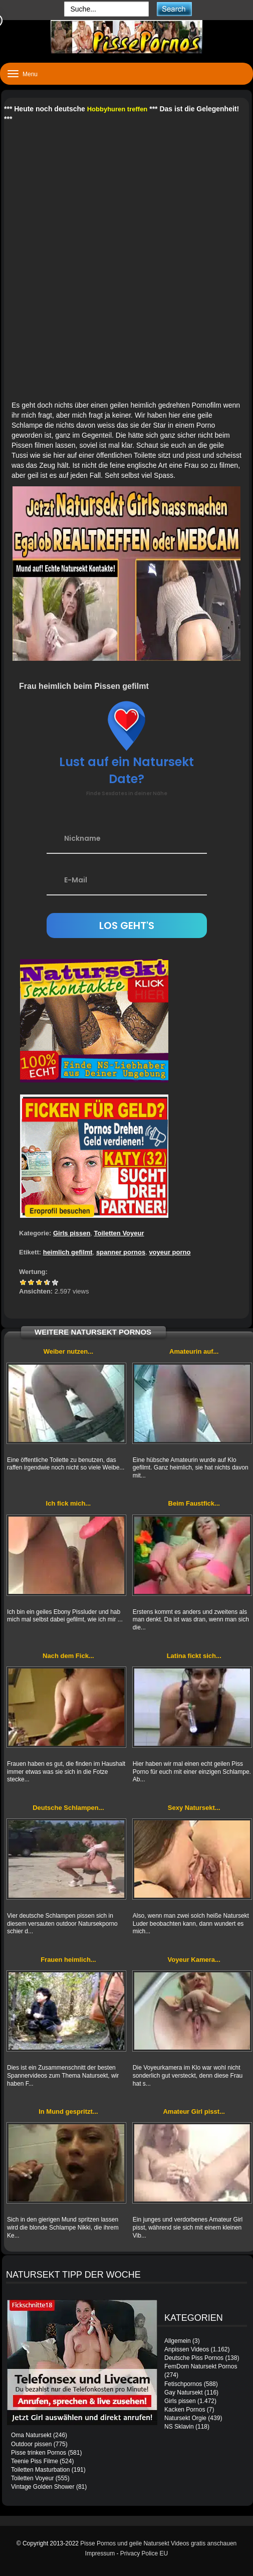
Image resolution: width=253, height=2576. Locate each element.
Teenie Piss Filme (34, 2461)
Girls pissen (71, 1233)
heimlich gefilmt (68, 1252)
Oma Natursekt (31, 2435)
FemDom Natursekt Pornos (200, 2366)
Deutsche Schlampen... (68, 1807)
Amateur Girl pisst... (194, 2111)
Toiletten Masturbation (40, 2469)
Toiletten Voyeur (119, 1233)
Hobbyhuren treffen (117, 109)
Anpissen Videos (186, 2349)
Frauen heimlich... (68, 1959)
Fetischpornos (183, 2383)
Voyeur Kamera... (194, 1959)
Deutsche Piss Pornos (193, 2357)
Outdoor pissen (31, 2444)
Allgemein (177, 2340)
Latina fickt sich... (194, 1656)
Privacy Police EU (144, 2553)
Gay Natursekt (183, 2392)
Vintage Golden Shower (43, 2486)
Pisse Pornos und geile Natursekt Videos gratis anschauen (158, 2543)
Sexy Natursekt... (194, 1807)
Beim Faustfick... (194, 1503)
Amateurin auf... (193, 1351)
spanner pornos (120, 1252)
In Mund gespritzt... (68, 2111)
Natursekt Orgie (185, 2418)
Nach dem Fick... (68, 1656)
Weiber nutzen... (68, 1351)
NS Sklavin (179, 2426)
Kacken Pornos (184, 2409)
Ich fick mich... (68, 1503)
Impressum (100, 2553)
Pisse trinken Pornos (38, 2452)
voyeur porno (169, 1252)
